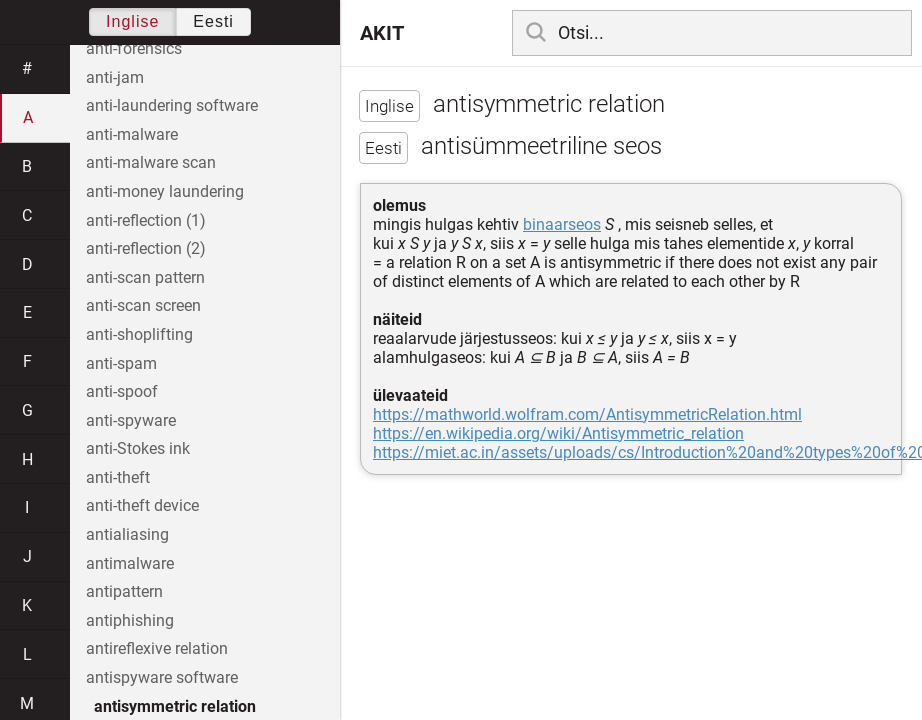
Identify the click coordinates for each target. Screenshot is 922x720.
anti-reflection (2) (146, 248)
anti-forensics (134, 48)
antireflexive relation (157, 648)
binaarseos (562, 224)
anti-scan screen (143, 305)
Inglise (132, 21)
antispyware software (162, 677)
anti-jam (115, 77)
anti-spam (121, 363)
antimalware (130, 563)
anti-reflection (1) (146, 220)
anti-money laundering (165, 191)
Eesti (213, 21)
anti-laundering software (172, 105)
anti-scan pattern (145, 277)
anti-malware (132, 134)
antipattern (124, 591)
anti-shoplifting (139, 334)
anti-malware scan (151, 162)
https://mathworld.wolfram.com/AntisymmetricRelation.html (587, 414)
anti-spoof (122, 391)
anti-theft (118, 477)
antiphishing (130, 620)
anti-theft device (142, 505)
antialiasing (127, 534)
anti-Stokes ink (138, 448)
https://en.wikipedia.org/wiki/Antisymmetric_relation (558, 433)
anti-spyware (131, 420)
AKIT (382, 33)
